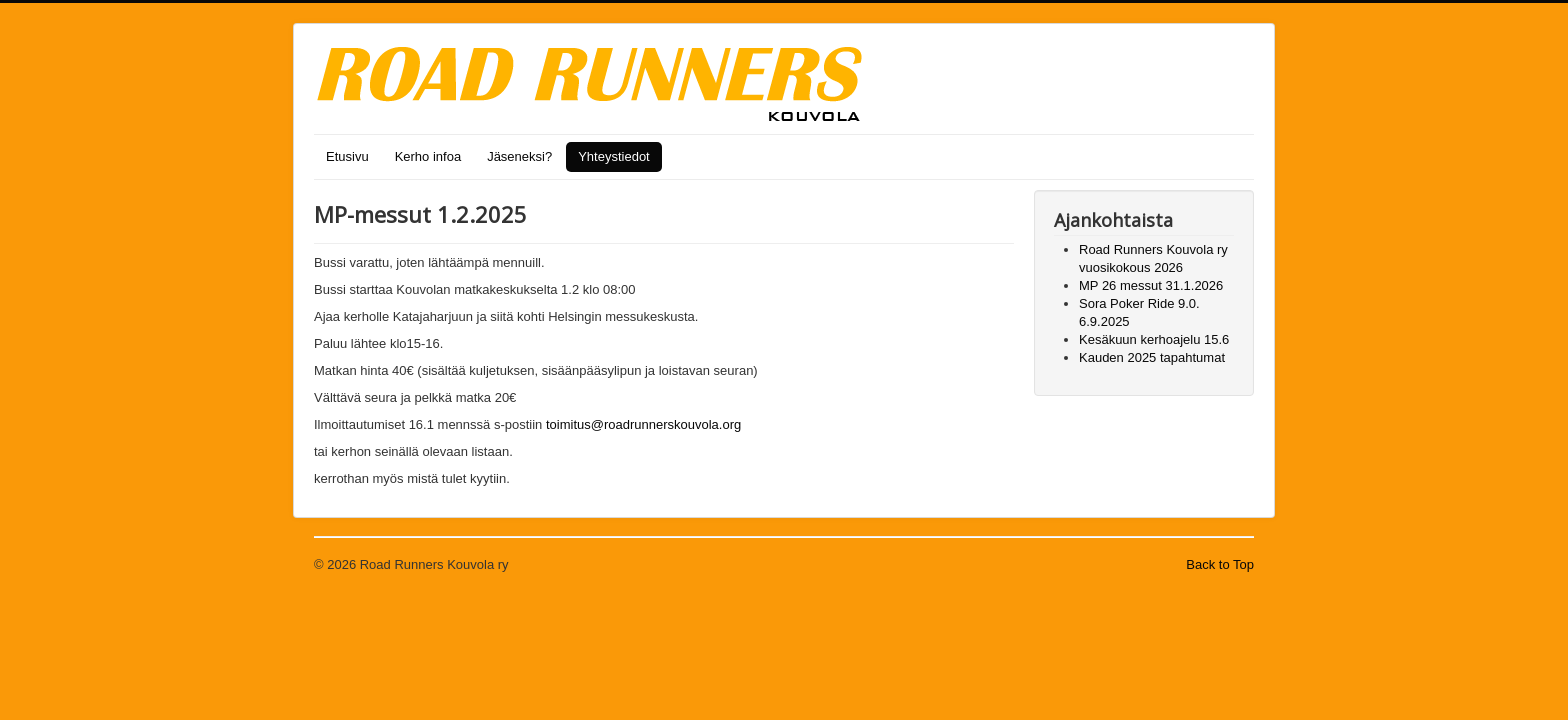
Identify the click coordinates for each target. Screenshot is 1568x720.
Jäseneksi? (519, 156)
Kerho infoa (428, 156)
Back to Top (1220, 564)
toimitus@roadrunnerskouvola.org (643, 424)
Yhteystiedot (614, 156)
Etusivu (347, 156)
